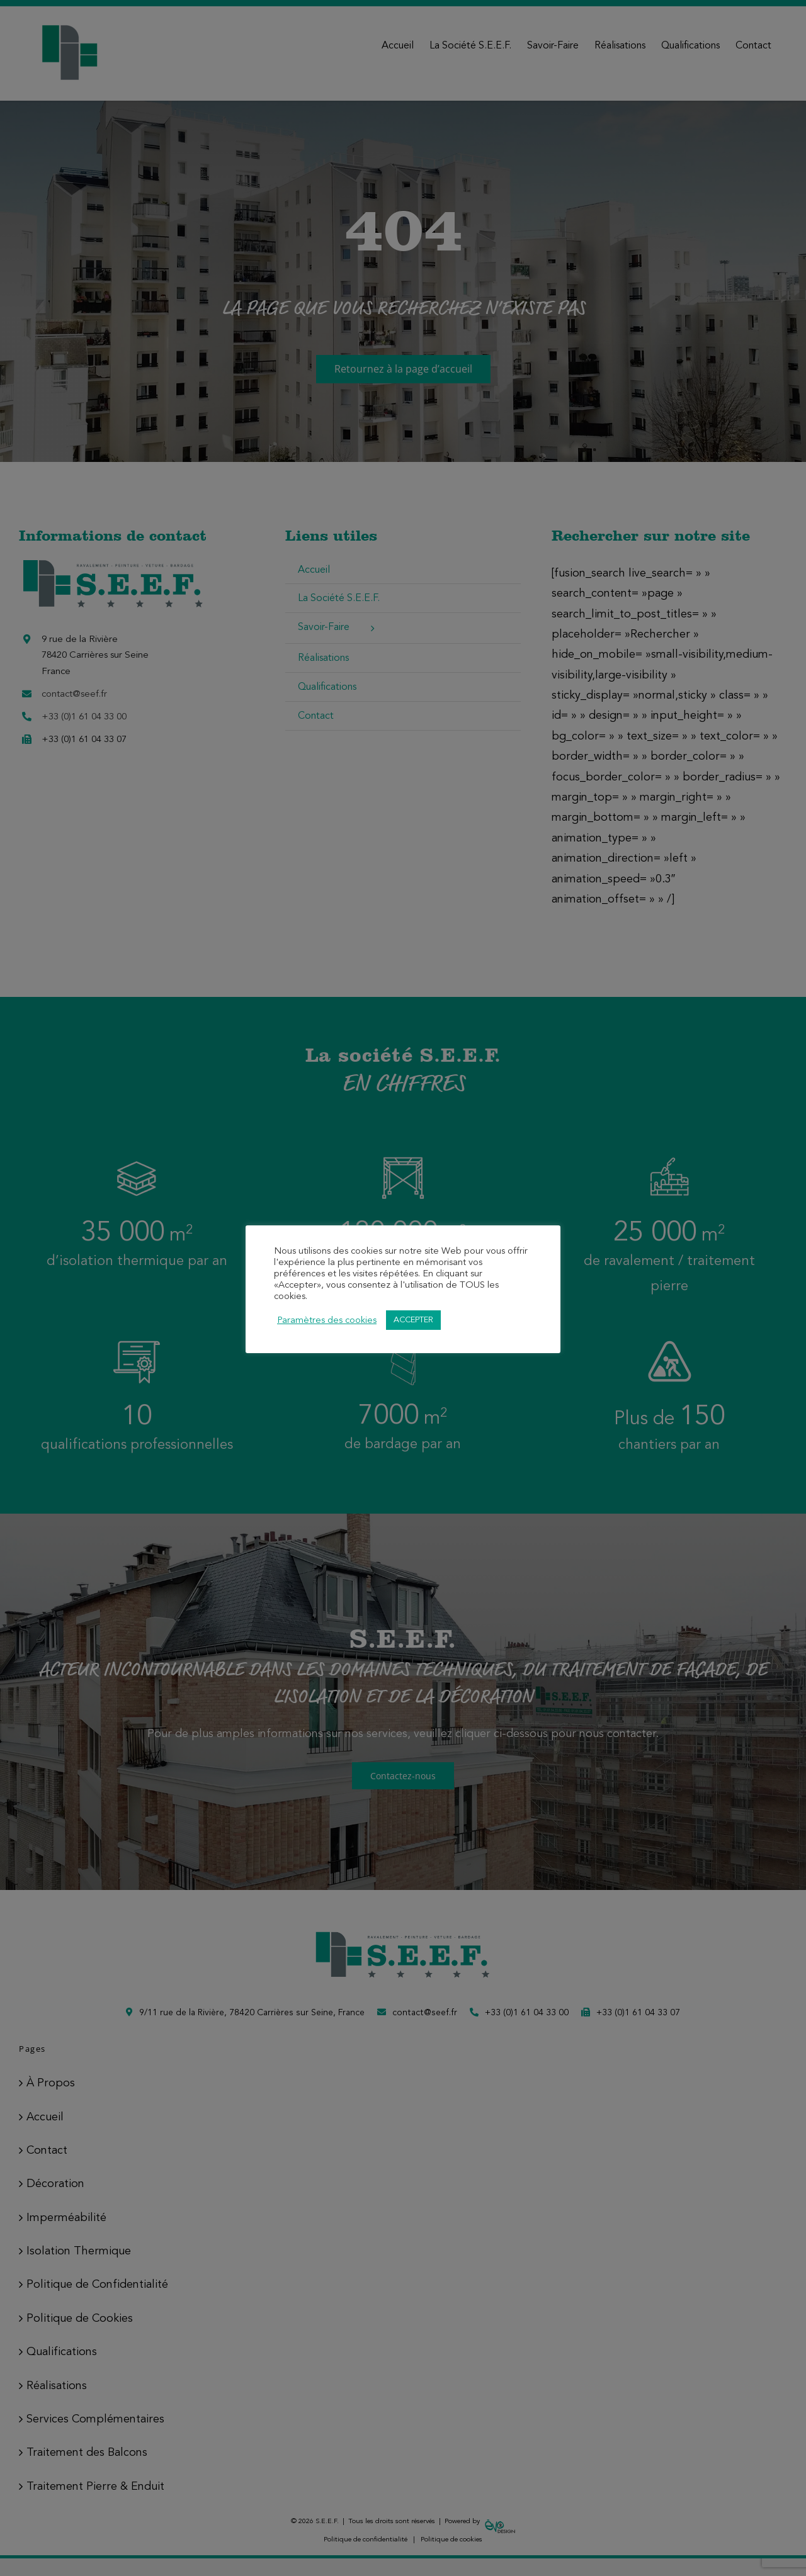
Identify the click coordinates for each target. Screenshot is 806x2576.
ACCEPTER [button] (413, 1320)
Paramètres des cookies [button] (327, 1320)
